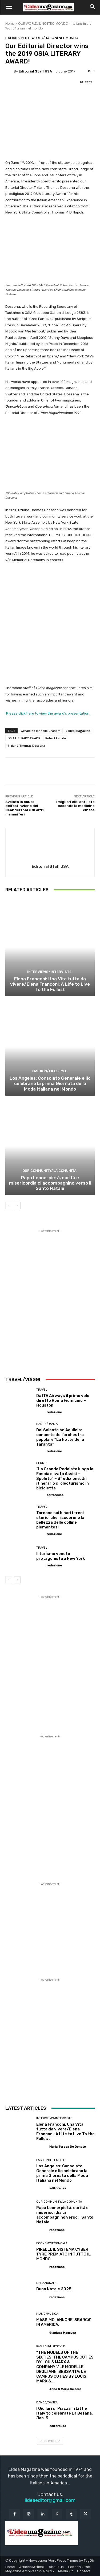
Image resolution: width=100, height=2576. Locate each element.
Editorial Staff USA (35, 71)
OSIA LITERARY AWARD (23, 738)
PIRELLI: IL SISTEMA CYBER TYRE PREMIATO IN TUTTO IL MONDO (63, 2254)
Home (10, 23)
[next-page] (17, 1205)
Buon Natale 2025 (53, 2289)
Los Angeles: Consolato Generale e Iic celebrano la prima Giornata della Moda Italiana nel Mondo (50, 1083)
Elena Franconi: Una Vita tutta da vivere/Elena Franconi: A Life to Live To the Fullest (50, 984)
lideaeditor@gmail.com (50, 2500)
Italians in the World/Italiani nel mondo (41, 38)
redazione (54, 1412)
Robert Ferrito (55, 738)
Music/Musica (47, 2313)
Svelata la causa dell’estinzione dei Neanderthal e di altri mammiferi (24, 808)
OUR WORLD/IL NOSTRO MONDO (43, 23)
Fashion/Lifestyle (49, 1071)
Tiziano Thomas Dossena (26, 745)
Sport (41, 1463)
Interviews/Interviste (49, 971)
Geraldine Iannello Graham (41, 731)
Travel (41, 1389)
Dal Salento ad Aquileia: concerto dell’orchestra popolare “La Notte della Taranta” (60, 1437)
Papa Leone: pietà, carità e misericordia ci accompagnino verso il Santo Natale (50, 1183)
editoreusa (55, 1495)
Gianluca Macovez (62, 2333)
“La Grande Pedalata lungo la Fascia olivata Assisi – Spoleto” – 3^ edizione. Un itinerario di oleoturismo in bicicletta (64, 1478)
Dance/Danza (47, 1423)
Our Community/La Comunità (49, 1170)
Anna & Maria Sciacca (65, 2389)
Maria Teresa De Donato (67, 2147)
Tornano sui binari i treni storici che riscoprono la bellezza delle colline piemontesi (60, 1520)
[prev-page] (8, 1205)
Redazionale (46, 2283)
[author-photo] (41, 1412)
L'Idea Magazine (78, 731)
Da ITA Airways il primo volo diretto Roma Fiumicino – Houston (62, 1400)
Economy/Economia (51, 2243)
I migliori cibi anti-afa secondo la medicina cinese (75, 806)
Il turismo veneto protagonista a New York (60, 1556)
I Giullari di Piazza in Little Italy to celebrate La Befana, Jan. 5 (64, 2413)
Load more (50, 2440)
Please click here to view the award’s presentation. (47, 713)
